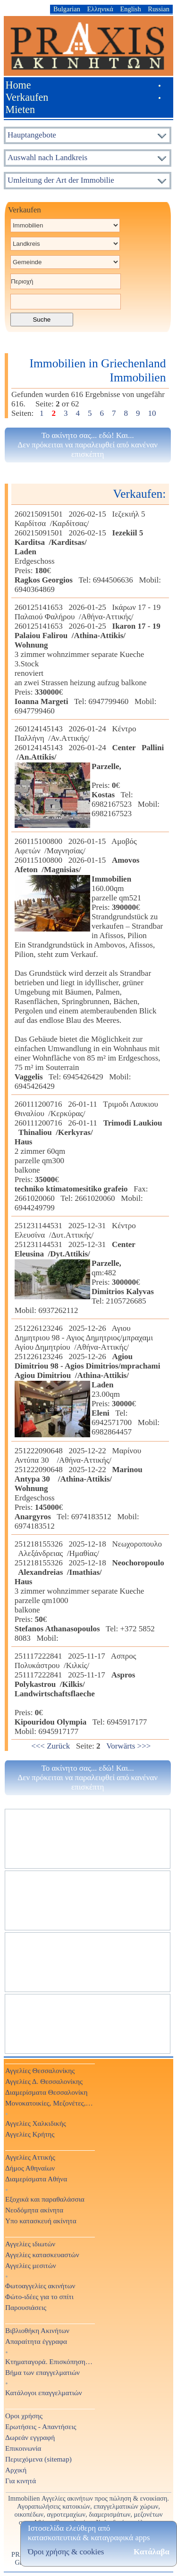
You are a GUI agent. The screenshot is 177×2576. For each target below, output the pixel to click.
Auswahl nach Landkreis (47, 157)
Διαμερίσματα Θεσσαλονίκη (46, 2092)
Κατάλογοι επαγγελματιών (43, 2393)
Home (18, 85)
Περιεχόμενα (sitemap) (38, 2459)
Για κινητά (20, 2481)
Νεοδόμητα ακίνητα (34, 2210)
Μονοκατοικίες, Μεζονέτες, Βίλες (49, 2103)
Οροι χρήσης (23, 2416)
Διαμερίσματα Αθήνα (36, 2179)
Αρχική (15, 2470)
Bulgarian (66, 9)
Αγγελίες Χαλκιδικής (35, 2123)
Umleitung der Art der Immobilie (61, 180)
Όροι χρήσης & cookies (66, 2551)
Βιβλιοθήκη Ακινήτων (37, 2330)
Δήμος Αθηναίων (30, 2168)
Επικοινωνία (23, 2448)
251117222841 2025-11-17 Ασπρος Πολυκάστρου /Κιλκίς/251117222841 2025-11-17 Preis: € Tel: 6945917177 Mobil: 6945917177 (83, 1694)
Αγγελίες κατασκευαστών (42, 2255)
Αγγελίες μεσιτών (30, 2265)
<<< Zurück (50, 1746)
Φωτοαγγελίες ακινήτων (40, 2286)
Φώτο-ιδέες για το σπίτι (39, 2296)
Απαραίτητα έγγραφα (36, 2341)
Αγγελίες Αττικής (30, 2157)
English (130, 9)
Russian (158, 9)
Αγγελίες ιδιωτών (30, 2244)
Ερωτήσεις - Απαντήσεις (40, 2426)
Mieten (20, 109)
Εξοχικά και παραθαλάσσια (44, 2199)
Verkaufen (27, 97)
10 (152, 413)
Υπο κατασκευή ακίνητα (40, 2221)
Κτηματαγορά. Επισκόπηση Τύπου (49, 2361)
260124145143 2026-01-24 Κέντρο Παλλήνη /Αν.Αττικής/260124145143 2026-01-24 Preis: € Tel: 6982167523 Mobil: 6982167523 (89, 771)
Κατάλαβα (151, 2551)
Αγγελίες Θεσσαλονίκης (40, 2070)
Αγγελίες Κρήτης (29, 2134)
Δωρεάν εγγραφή (30, 2437)
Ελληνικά (100, 9)
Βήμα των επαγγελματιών (42, 2372)
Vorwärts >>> (128, 1746)
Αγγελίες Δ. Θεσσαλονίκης (44, 2081)
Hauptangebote (32, 134)
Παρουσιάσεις (25, 2307)
